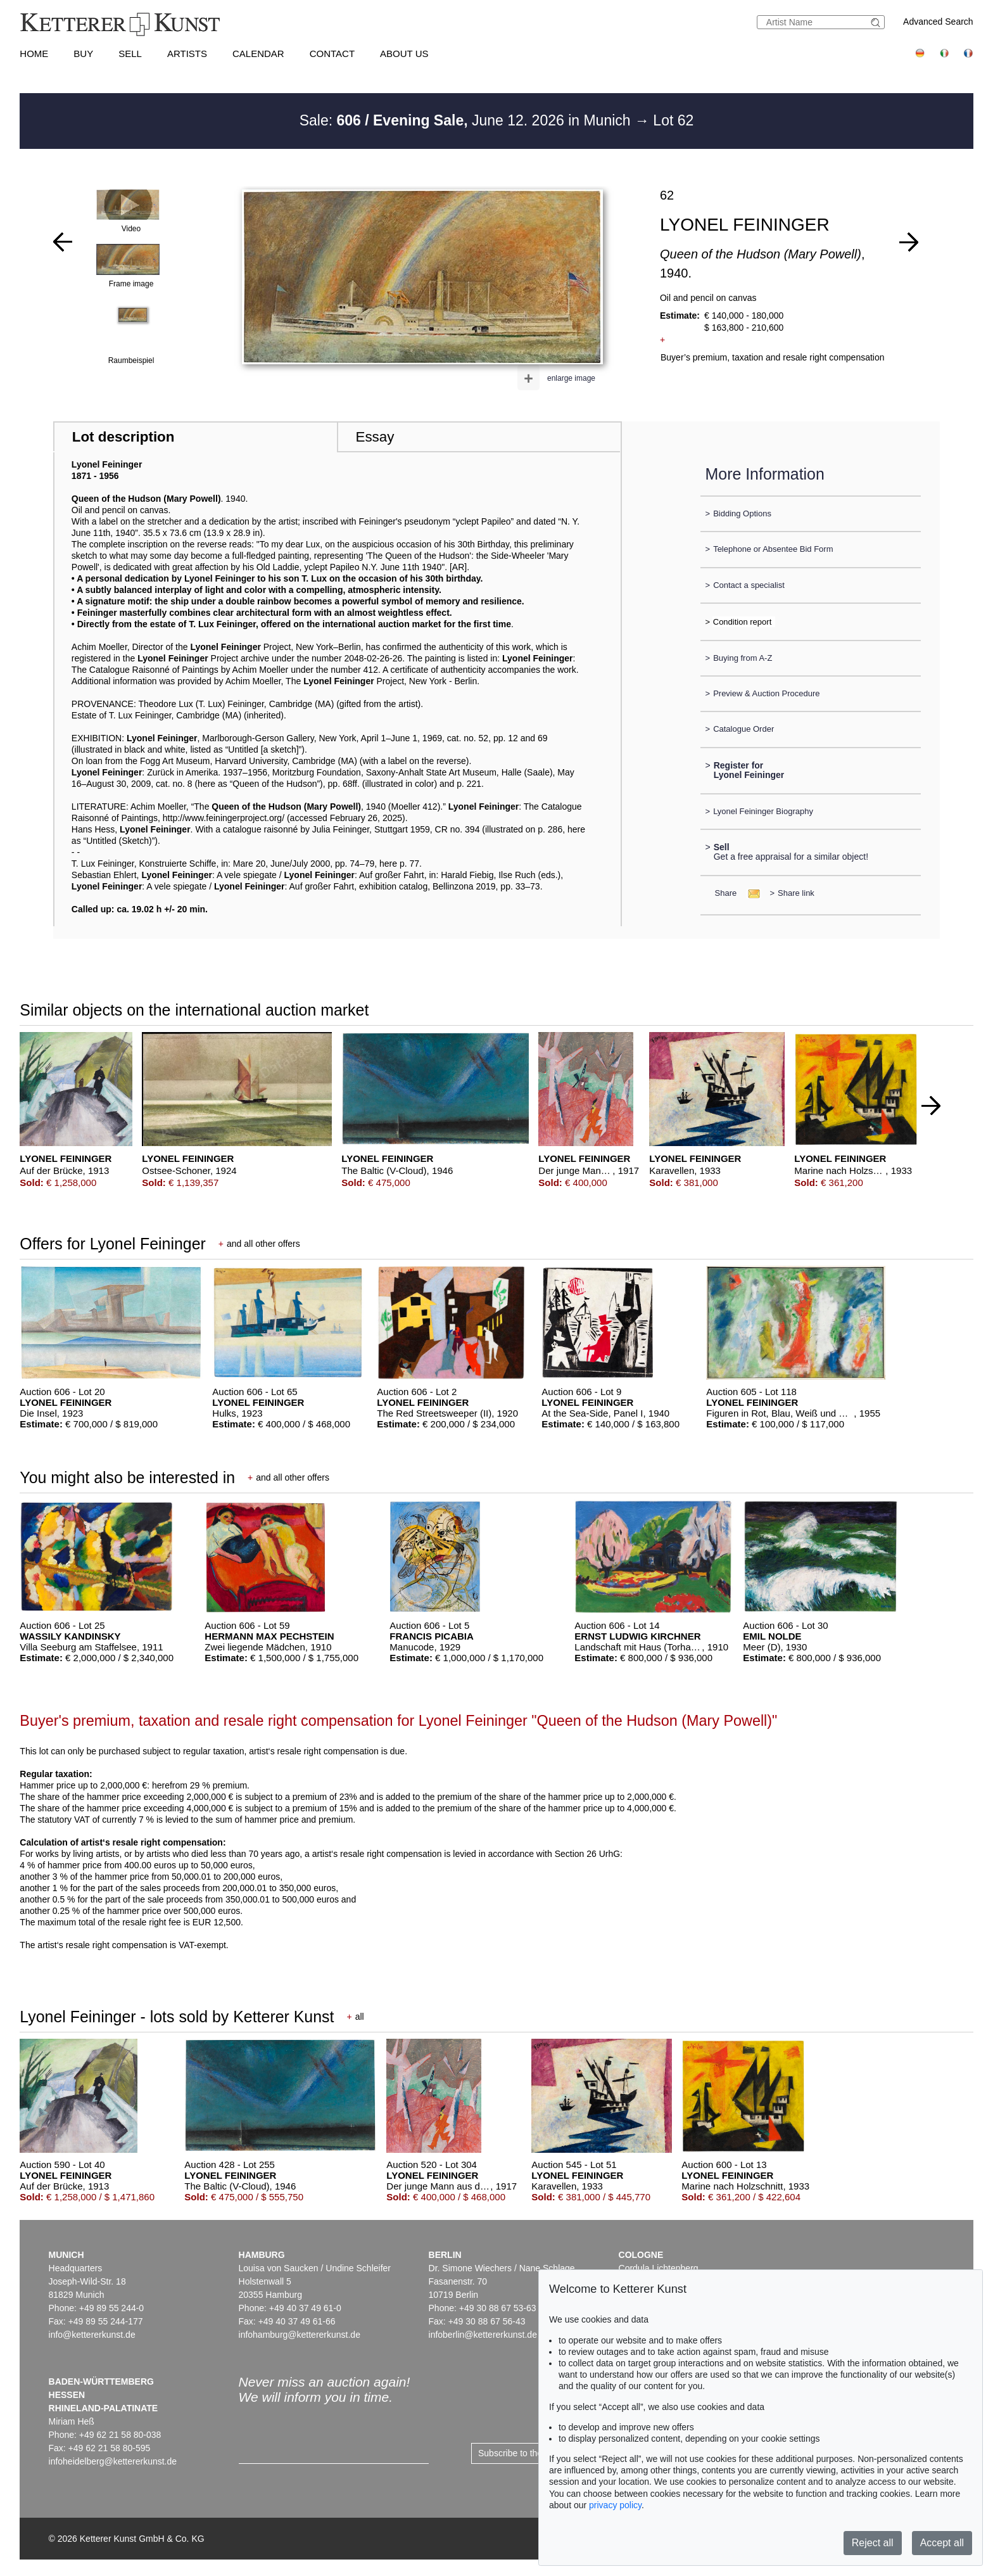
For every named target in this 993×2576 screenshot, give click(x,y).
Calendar (258, 53)
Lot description (123, 437)
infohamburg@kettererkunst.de (299, 2335)
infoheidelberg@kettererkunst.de (113, 2461)
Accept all (942, 2542)
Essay (374, 437)
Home (34, 53)
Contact (332, 53)
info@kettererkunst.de (92, 2335)
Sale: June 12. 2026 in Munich (467, 120)
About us (404, 53)
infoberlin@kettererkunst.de (483, 2335)
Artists (187, 53)
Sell (130, 53)
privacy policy (615, 2505)
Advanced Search (938, 21)
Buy (83, 53)
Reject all (873, 2542)
